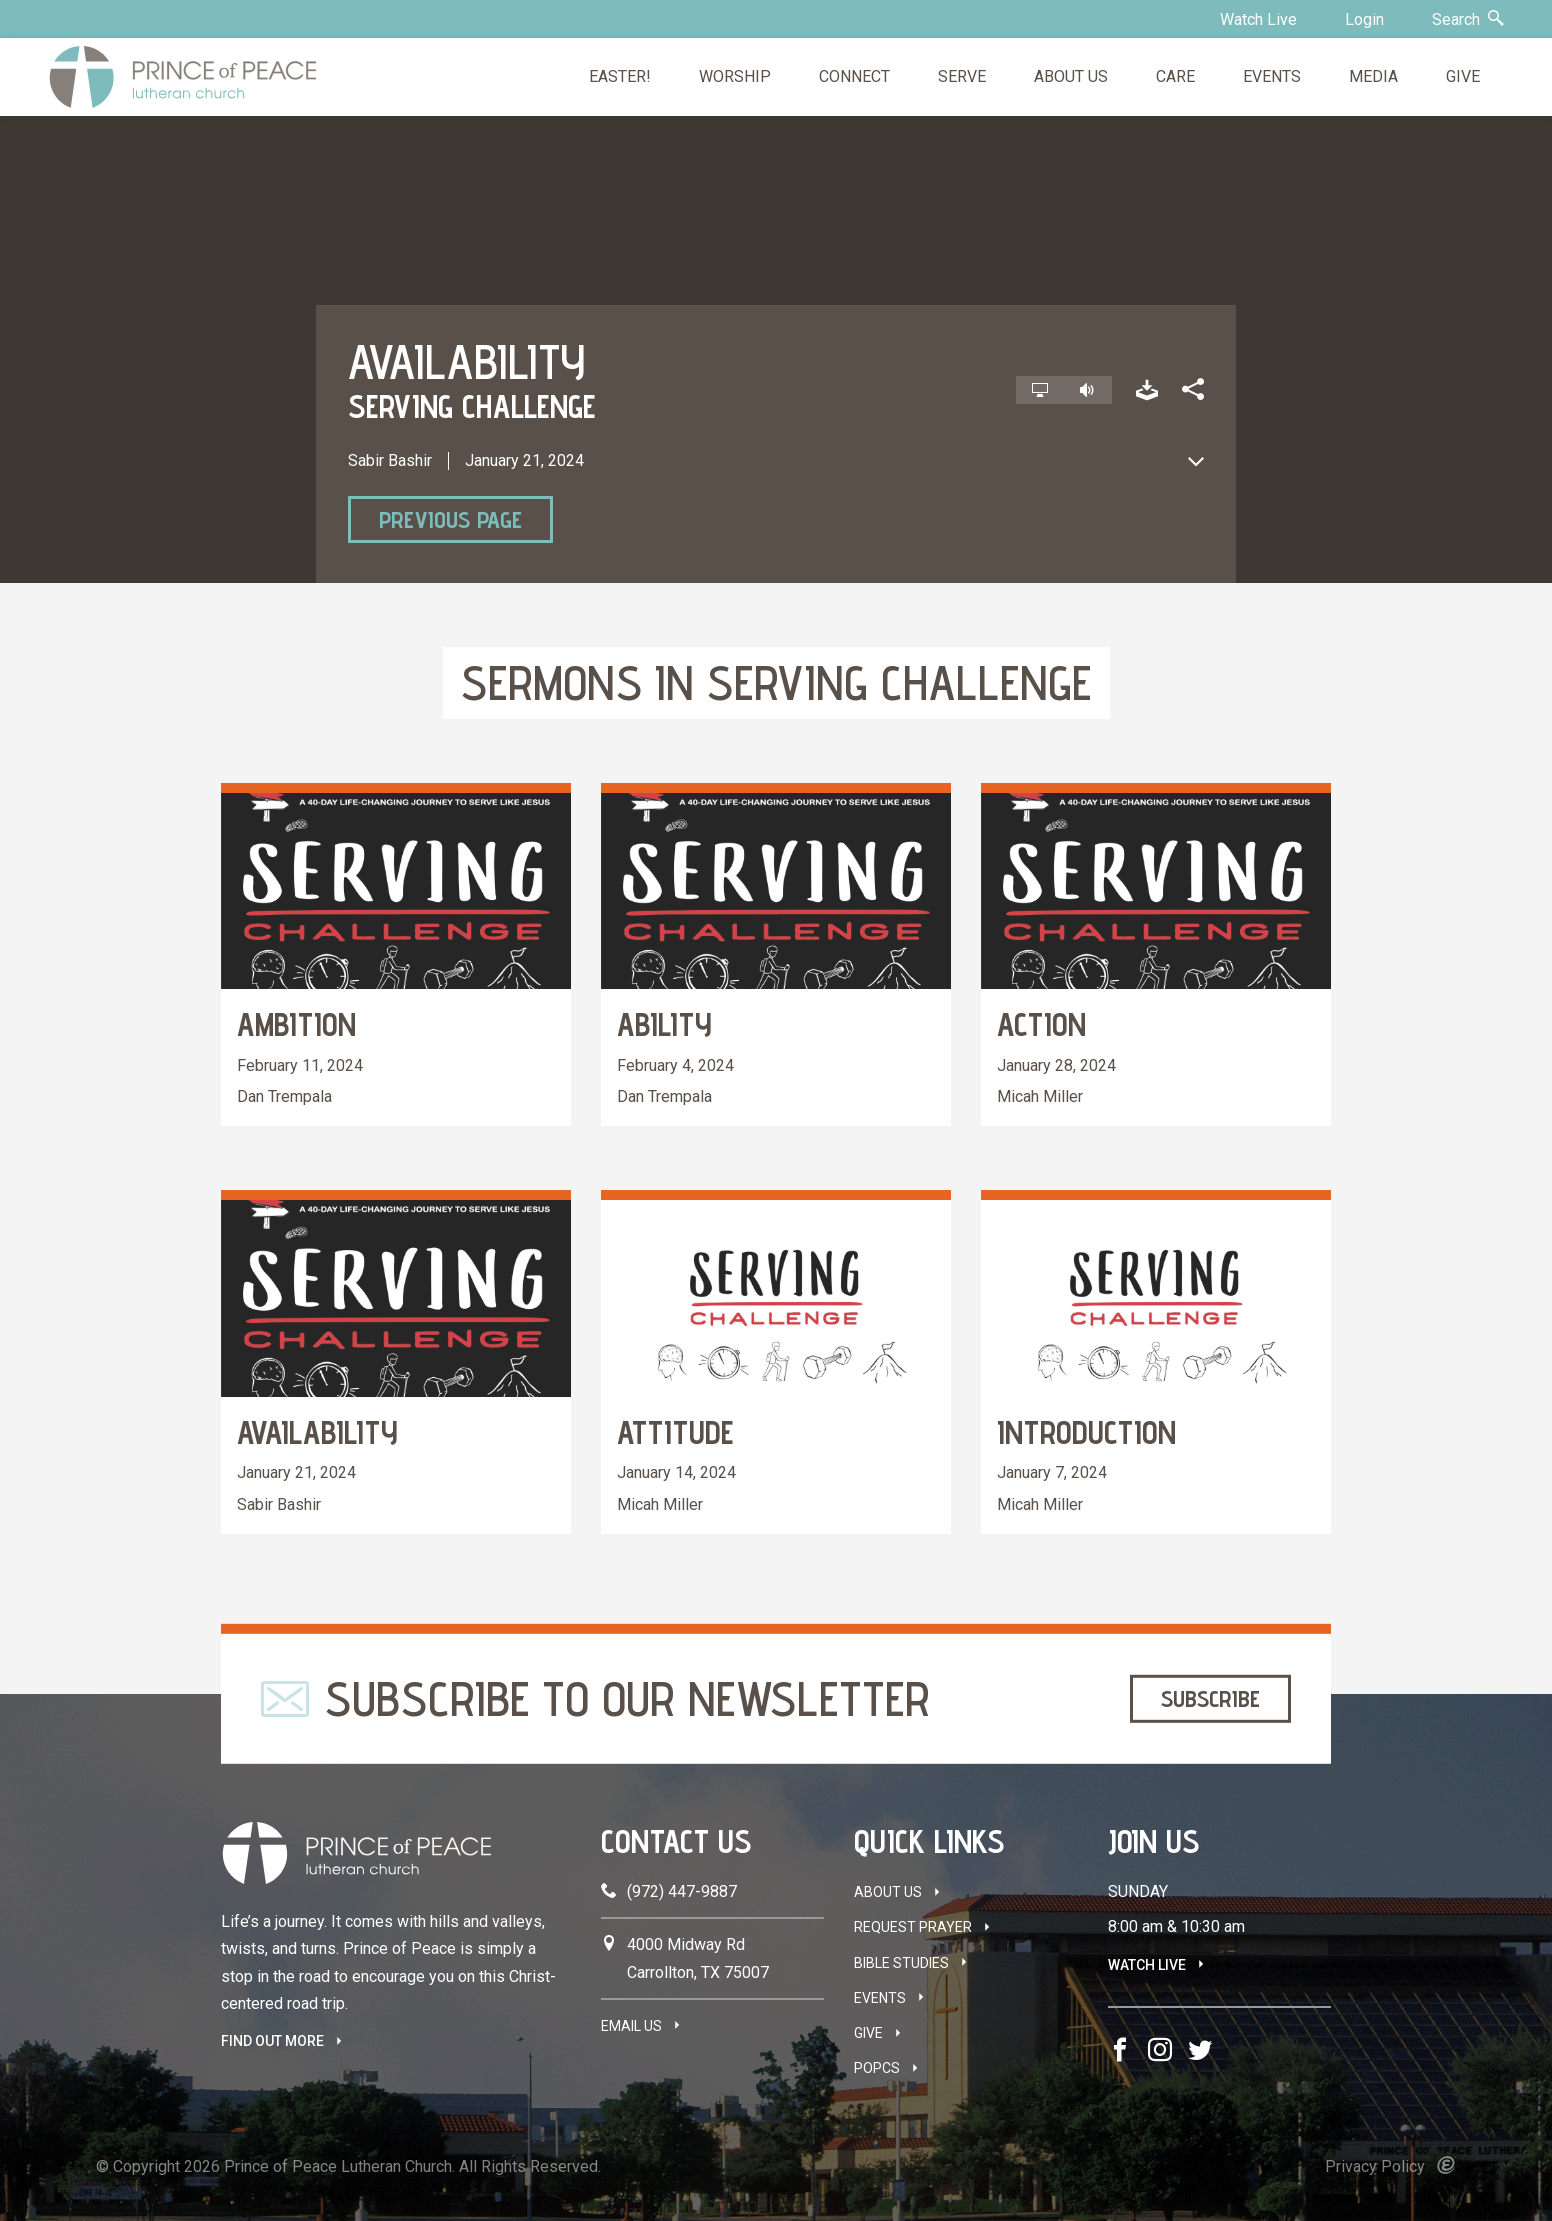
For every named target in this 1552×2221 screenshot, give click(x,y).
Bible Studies (901, 1963)
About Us (888, 1892)
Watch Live (1258, 19)
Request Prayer (913, 1927)
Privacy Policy (1375, 2166)
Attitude (675, 1432)
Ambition (296, 1024)
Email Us (631, 2026)
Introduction (1086, 1432)
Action (1041, 1024)
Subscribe (1210, 1698)
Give (868, 2033)
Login (1364, 19)
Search (1468, 19)
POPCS (877, 2068)
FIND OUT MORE (272, 2041)
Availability (317, 1432)
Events (880, 1998)
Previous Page (450, 519)
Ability (664, 1024)
